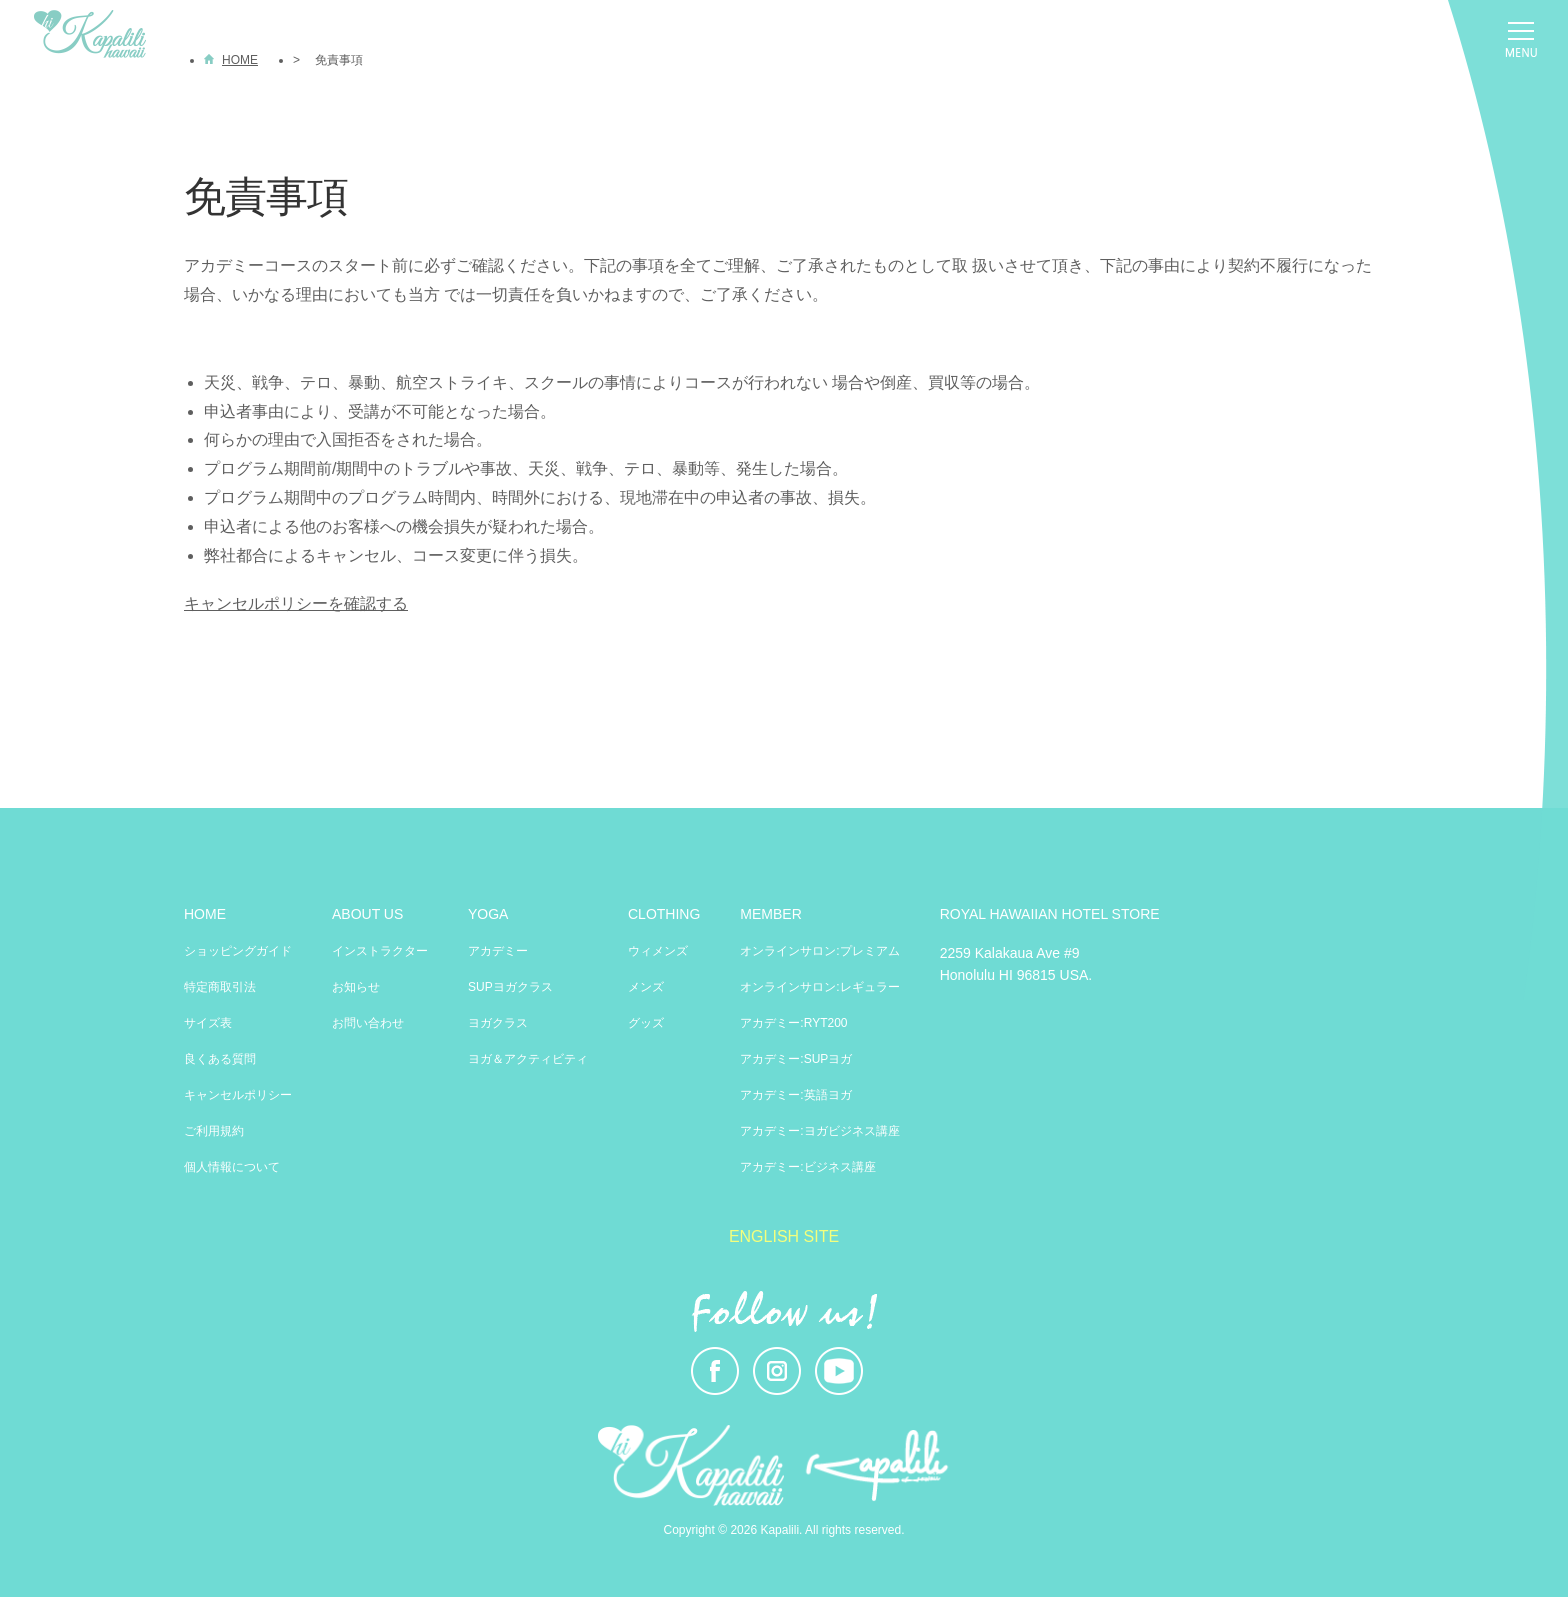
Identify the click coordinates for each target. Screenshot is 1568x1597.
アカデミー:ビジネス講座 (807, 1167)
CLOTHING (664, 914)
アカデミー (498, 951)
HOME (205, 914)
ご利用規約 (214, 1131)
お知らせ (356, 987)
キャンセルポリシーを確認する (296, 603)
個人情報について (232, 1167)
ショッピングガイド (238, 951)
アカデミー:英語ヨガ (795, 1095)
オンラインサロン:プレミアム (819, 951)
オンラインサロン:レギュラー (819, 987)
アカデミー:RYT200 (793, 1023)
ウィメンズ (658, 951)
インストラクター (380, 951)
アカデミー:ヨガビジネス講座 (819, 1131)
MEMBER (770, 914)
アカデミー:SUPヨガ (796, 1059)
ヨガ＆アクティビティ (528, 1059)
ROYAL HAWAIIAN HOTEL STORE (1050, 914)
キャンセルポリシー (238, 1095)
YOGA (488, 914)
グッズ (646, 1023)
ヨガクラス (498, 1023)
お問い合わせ (368, 1023)
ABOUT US (367, 914)
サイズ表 (208, 1023)
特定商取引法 (220, 987)
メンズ (646, 987)
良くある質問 (220, 1059)
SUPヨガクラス (510, 987)
